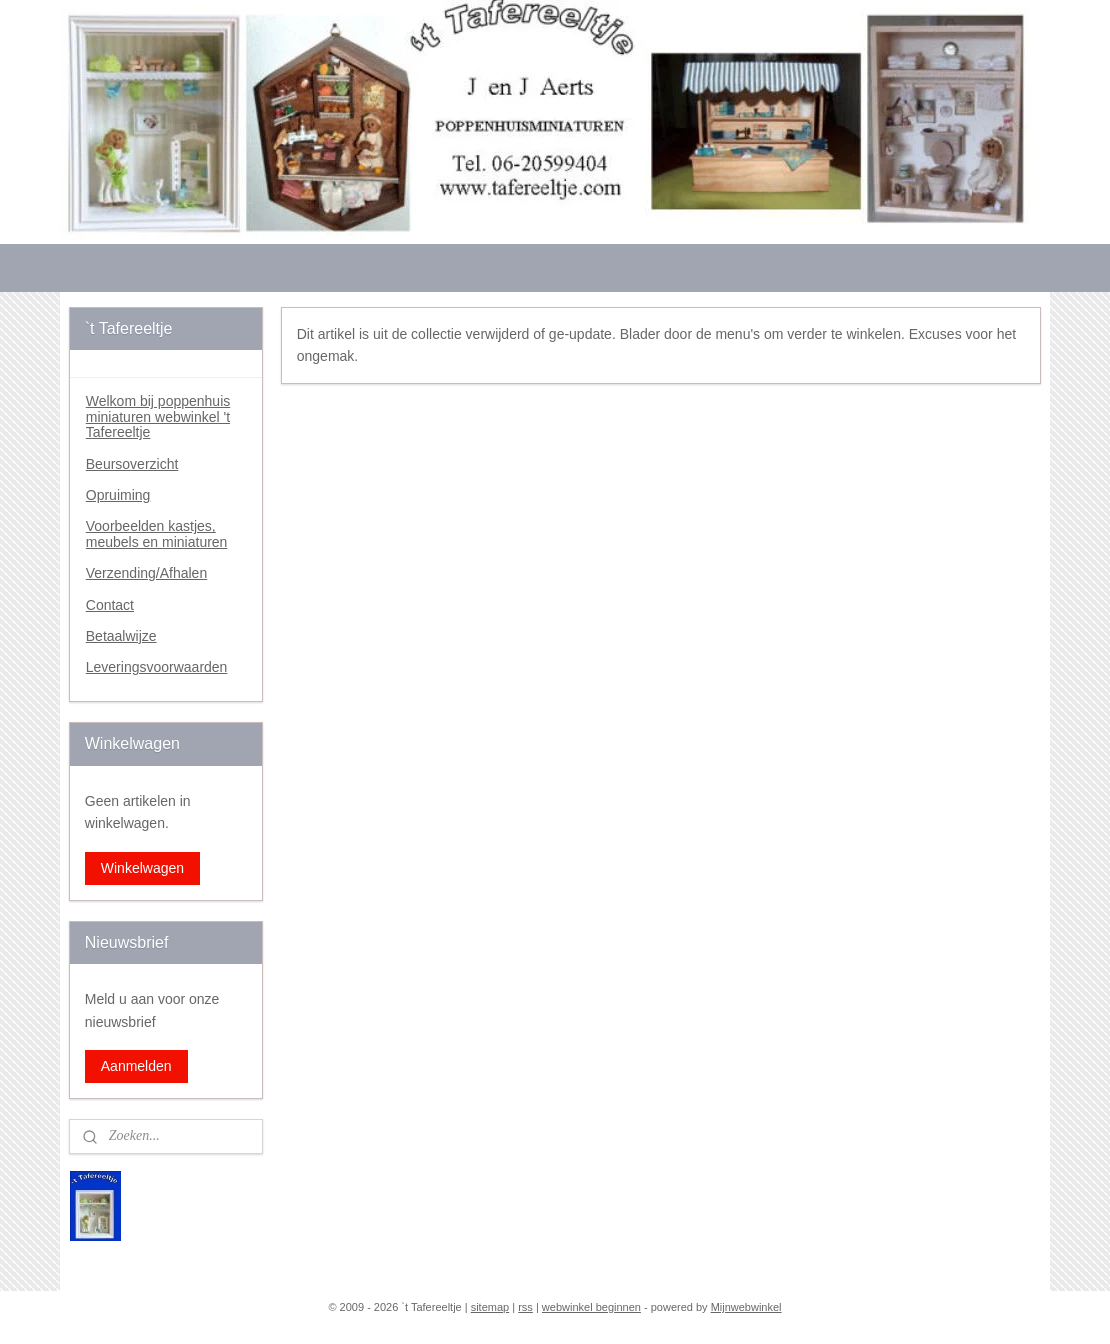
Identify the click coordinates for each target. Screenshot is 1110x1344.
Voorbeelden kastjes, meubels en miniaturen (157, 533)
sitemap (490, 1307)
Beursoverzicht (132, 464)
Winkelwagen (142, 868)
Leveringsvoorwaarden (157, 667)
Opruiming (118, 495)
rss (525, 1307)
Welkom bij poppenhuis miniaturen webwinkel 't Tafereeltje (158, 416)
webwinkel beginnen (591, 1307)
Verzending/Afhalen (146, 573)
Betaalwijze (121, 636)
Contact (110, 605)
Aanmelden (136, 1066)
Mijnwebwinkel (746, 1307)
